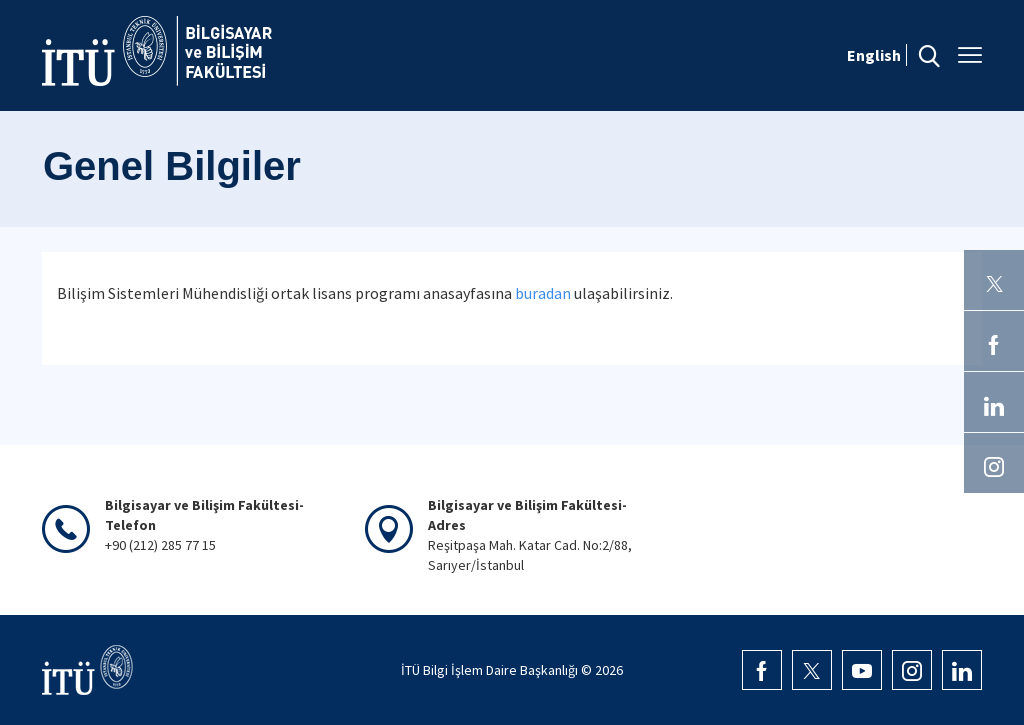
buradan (543, 293)
